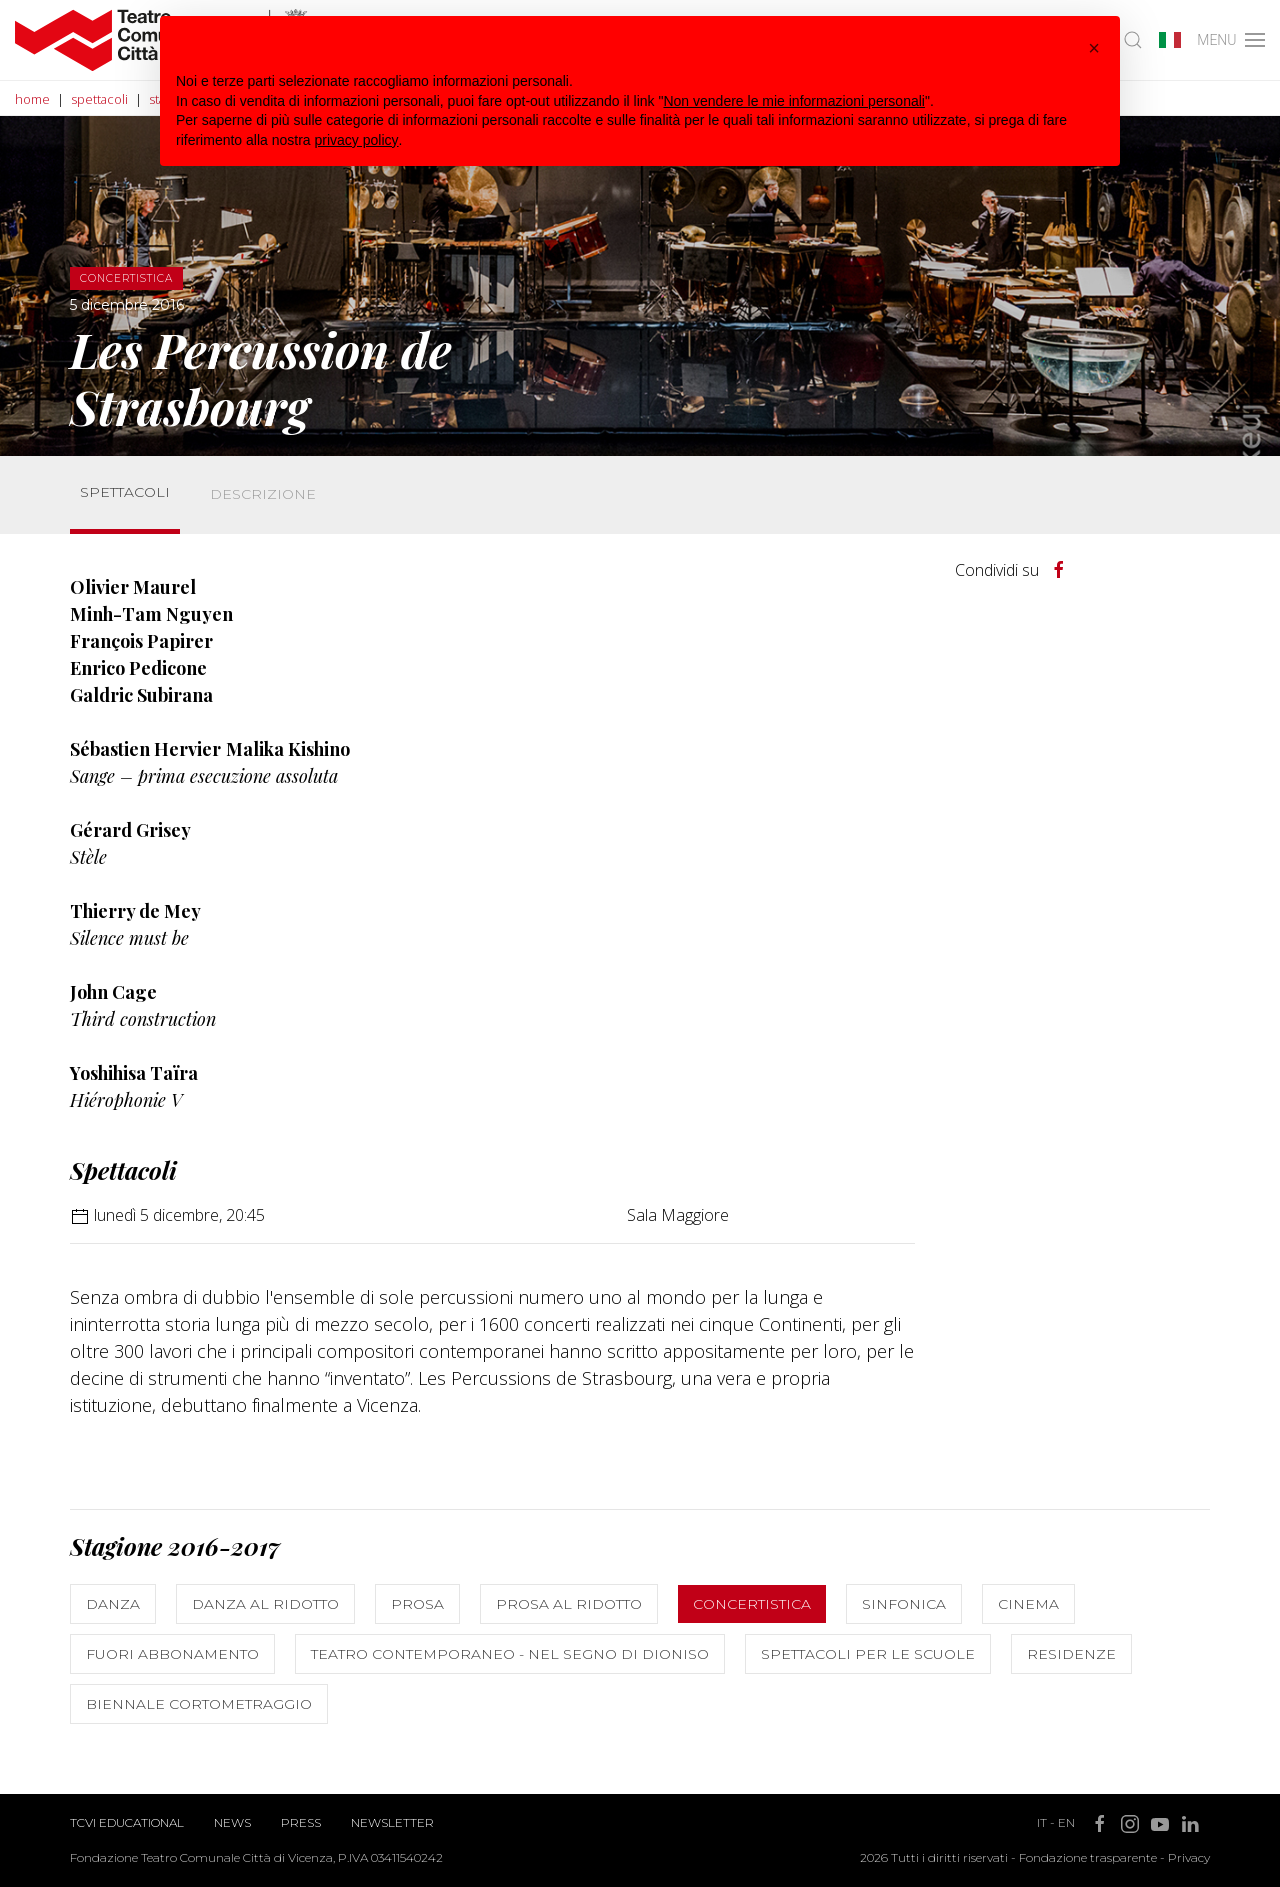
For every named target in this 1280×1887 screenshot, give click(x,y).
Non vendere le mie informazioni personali (793, 101)
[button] (1094, 48)
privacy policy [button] (357, 140)
